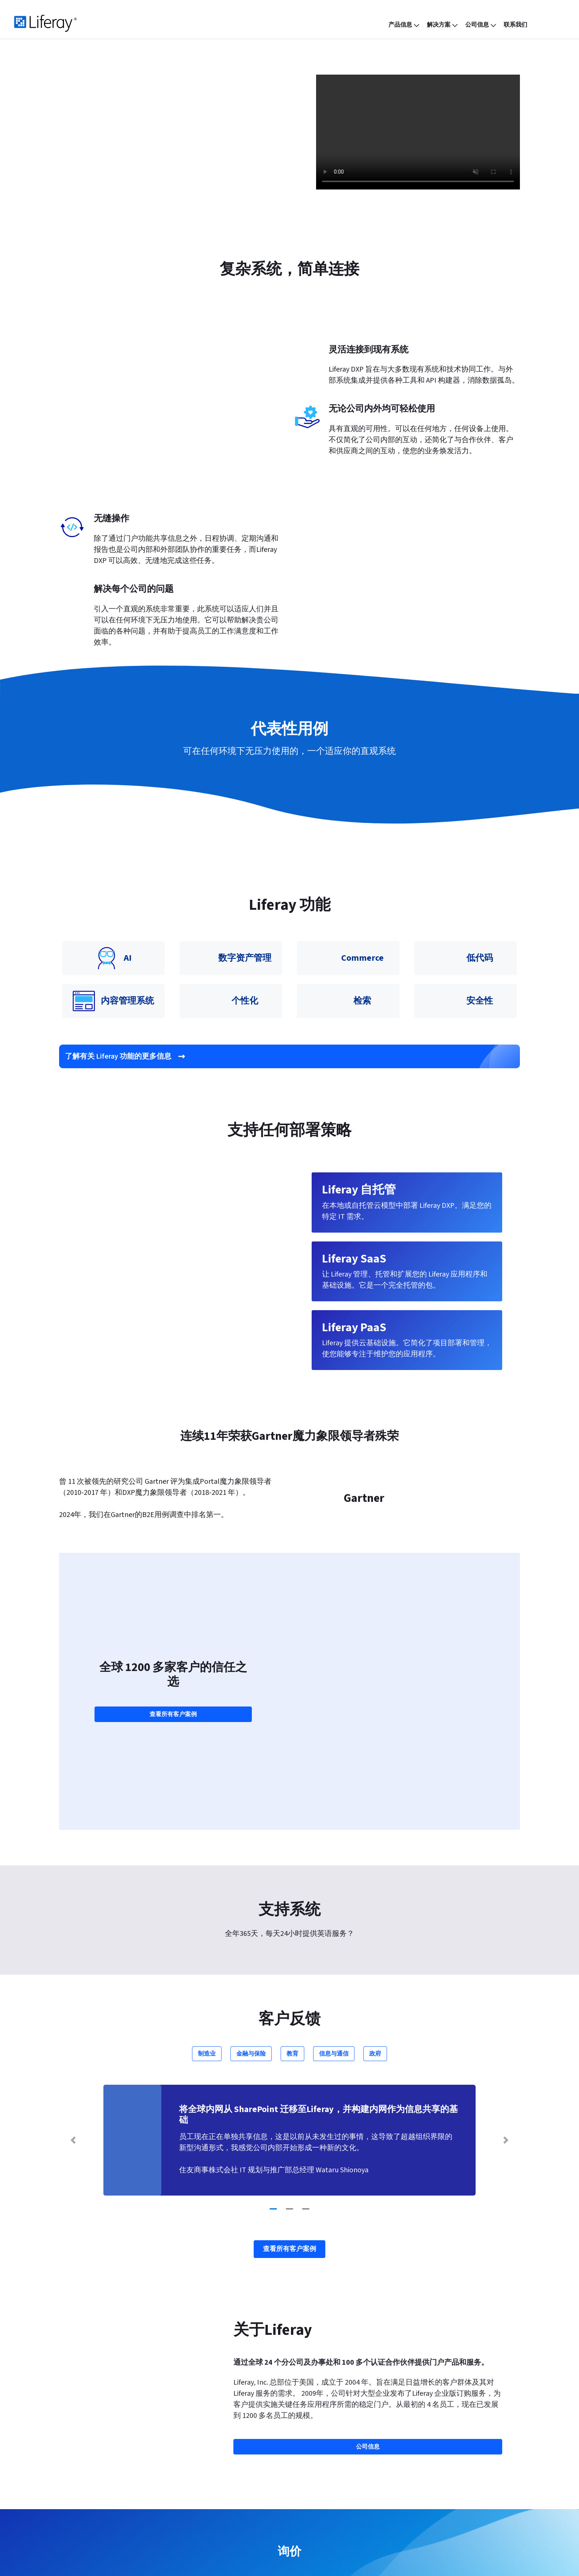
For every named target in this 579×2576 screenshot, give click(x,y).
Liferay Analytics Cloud (107, 2512)
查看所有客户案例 (173, 1590)
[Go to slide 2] (289, 2012)
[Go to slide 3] (305, 2012)
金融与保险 (251, 1857)
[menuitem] (404, 24)
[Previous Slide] (73, 1943)
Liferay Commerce (100, 2498)
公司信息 (311, 2442)
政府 (375, 1857)
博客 (190, 2456)
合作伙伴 (308, 2456)
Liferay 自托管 (94, 2484)
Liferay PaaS (91, 2470)
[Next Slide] (506, 1943)
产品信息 (90, 2442)
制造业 (207, 1857)
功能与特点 (205, 2442)
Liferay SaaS (90, 2456)
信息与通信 (334, 1857)
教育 (292, 1857)
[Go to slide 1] (273, 2012)
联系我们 (289, 2376)
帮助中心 (419, 2456)
